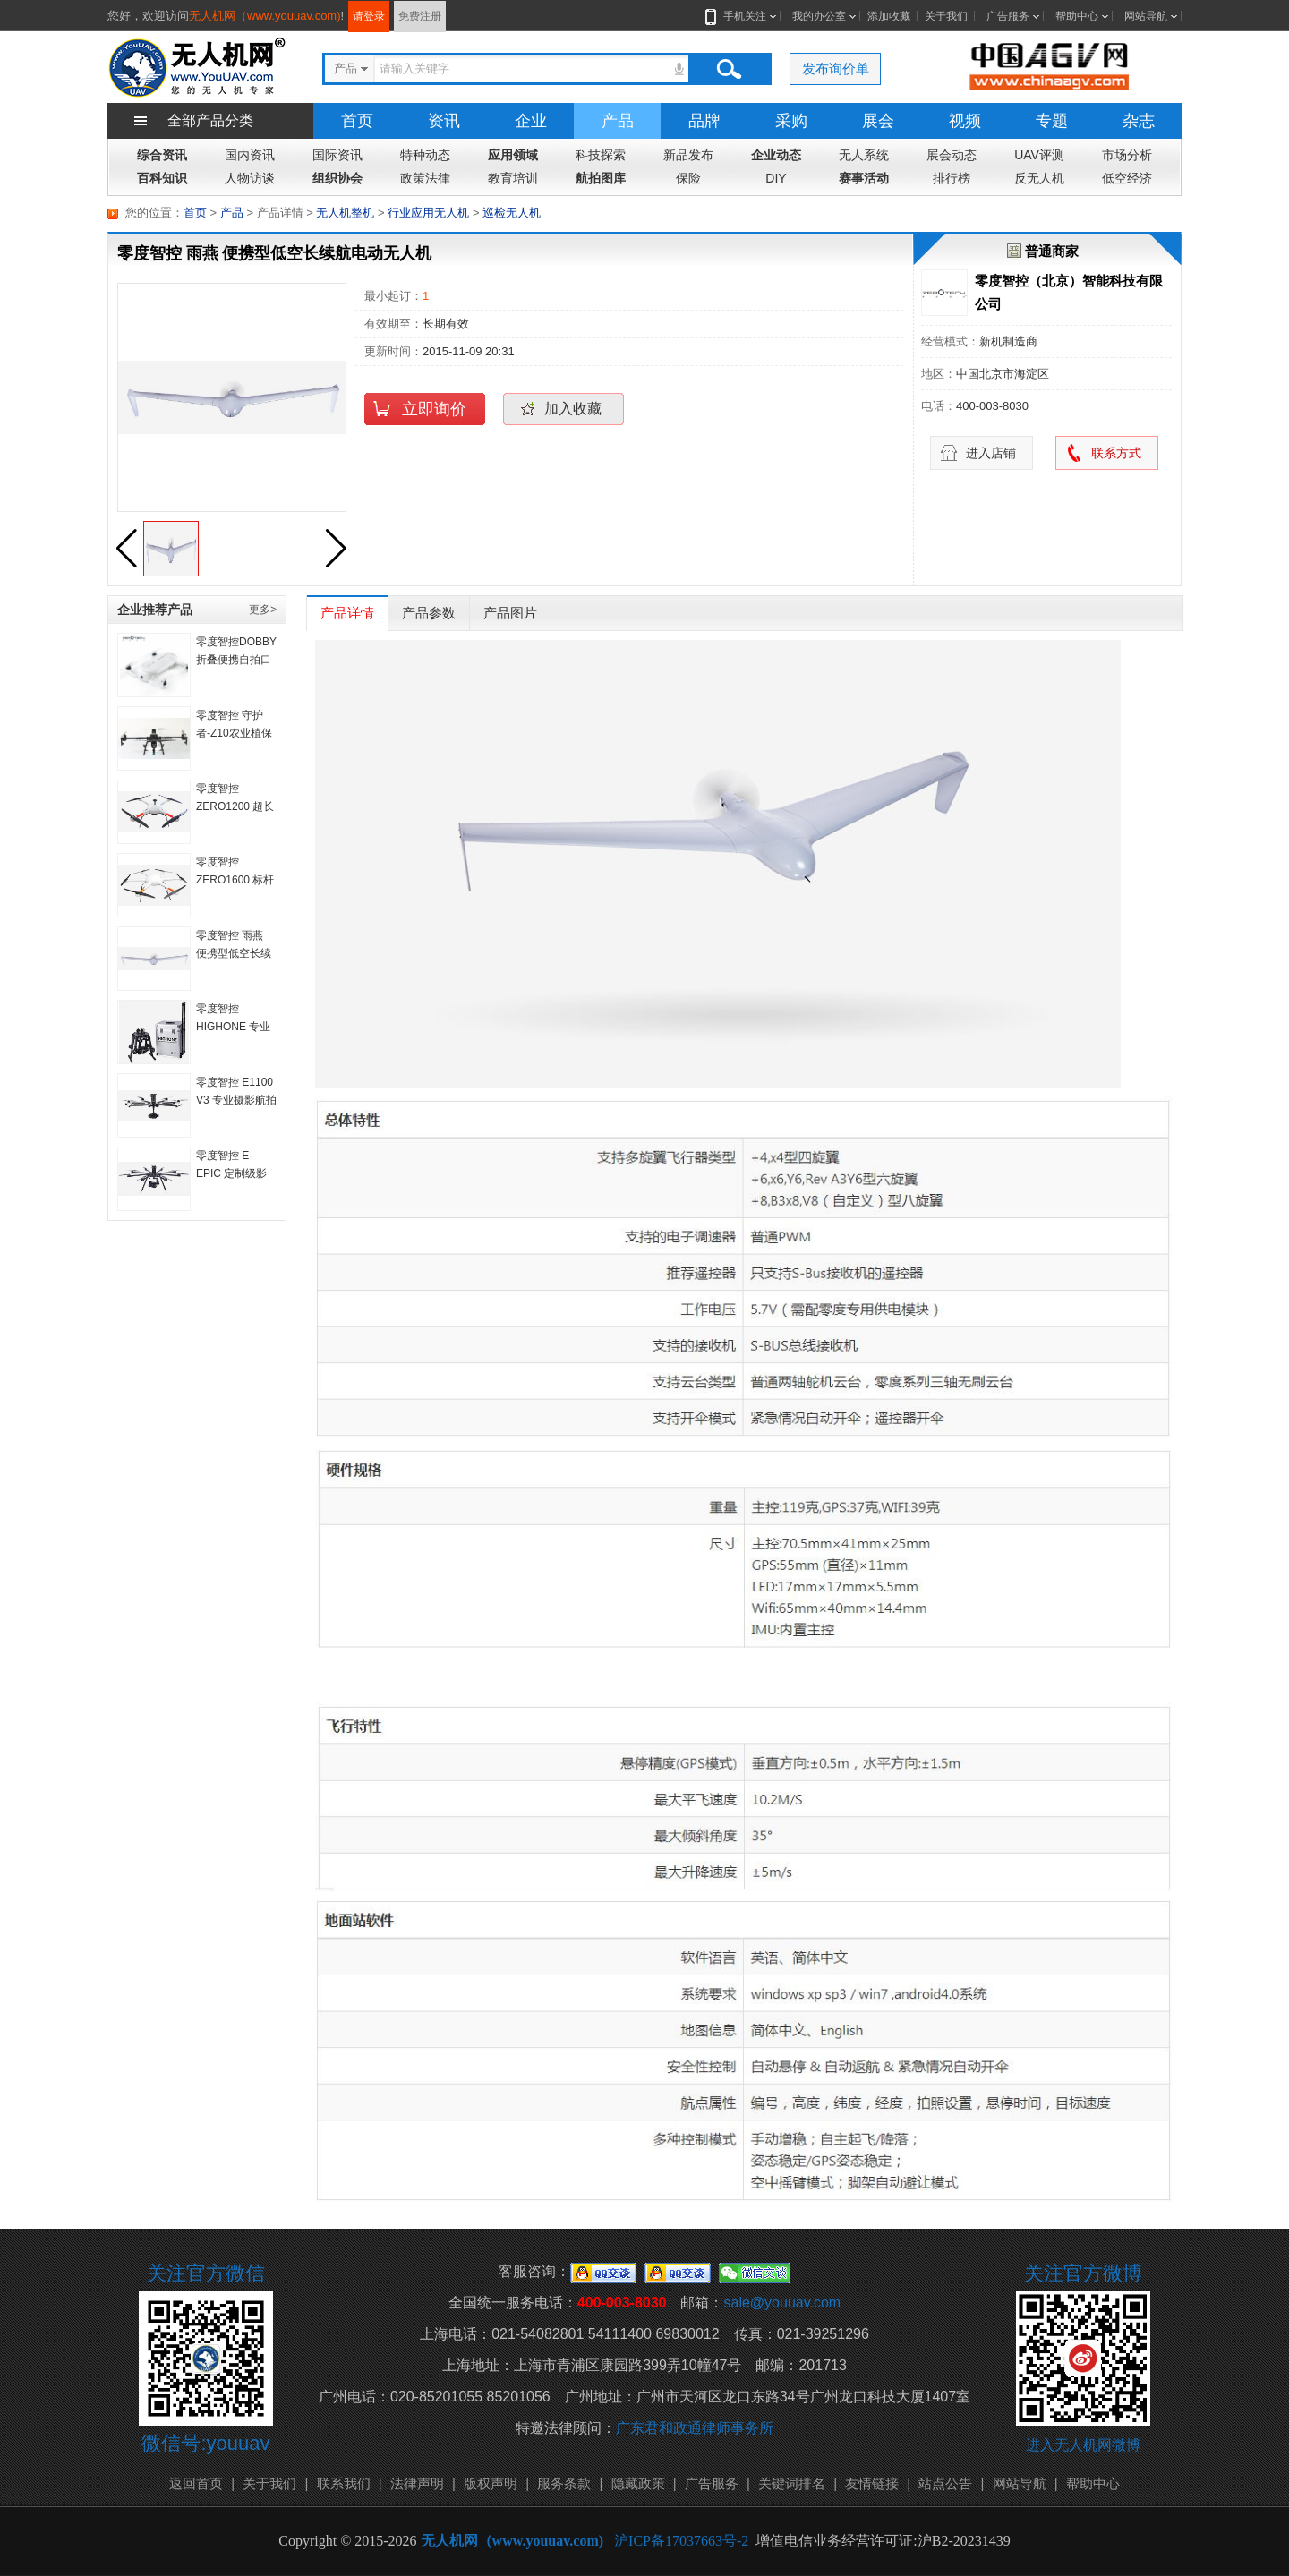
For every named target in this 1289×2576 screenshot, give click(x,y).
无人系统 (864, 155)
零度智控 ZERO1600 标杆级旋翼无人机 (235, 880)
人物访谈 (250, 178)
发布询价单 (835, 68)
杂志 (1139, 121)
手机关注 (741, 16)
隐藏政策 (638, 2483)
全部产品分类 (210, 120)
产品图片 (510, 612)
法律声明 (417, 2483)
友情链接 (872, 2483)
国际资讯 (337, 155)
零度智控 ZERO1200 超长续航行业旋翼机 (235, 806)
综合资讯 (162, 155)
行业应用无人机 (428, 212)
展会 (878, 121)
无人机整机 (345, 212)
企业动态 (776, 155)
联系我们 (344, 2483)
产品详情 (347, 612)
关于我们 (946, 16)
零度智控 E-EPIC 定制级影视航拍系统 (231, 1173)
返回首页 (196, 2483)
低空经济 (1127, 178)
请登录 (369, 16)
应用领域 (513, 155)
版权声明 (490, 2483)
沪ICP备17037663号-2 (681, 2540)
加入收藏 (573, 408)
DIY (775, 178)
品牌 (704, 121)
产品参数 (429, 612)
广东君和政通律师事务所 (694, 2427)
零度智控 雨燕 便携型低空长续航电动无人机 (233, 953)
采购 (791, 121)
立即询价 (434, 409)
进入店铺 (991, 453)
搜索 (728, 68)
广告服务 (1007, 16)
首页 (357, 121)
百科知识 (162, 178)
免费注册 (419, 16)
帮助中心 (1076, 16)
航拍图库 (601, 178)
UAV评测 (1039, 155)
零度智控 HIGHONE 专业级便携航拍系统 (233, 1026)
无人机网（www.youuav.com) (265, 15)
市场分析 (1127, 155)
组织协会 (337, 178)
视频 (965, 121)
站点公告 (945, 2483)
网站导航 (1145, 16)
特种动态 (425, 155)
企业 (531, 121)
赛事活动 (864, 178)
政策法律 (425, 178)
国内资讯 (250, 155)
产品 (618, 121)
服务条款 (564, 2483)
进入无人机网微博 (1083, 2444)
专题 (1052, 121)
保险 (688, 178)
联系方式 (1116, 453)
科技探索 (601, 155)
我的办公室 (819, 16)
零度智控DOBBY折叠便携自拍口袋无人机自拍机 (236, 659)
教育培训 (513, 178)
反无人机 (1039, 178)
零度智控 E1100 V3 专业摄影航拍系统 (236, 1100)
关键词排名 (791, 2483)
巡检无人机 (511, 212)
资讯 (444, 121)
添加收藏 (888, 16)
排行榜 (951, 178)
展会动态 (951, 155)
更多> (263, 609)
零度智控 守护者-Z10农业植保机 (234, 733)
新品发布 (688, 155)
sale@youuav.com (782, 2302)
